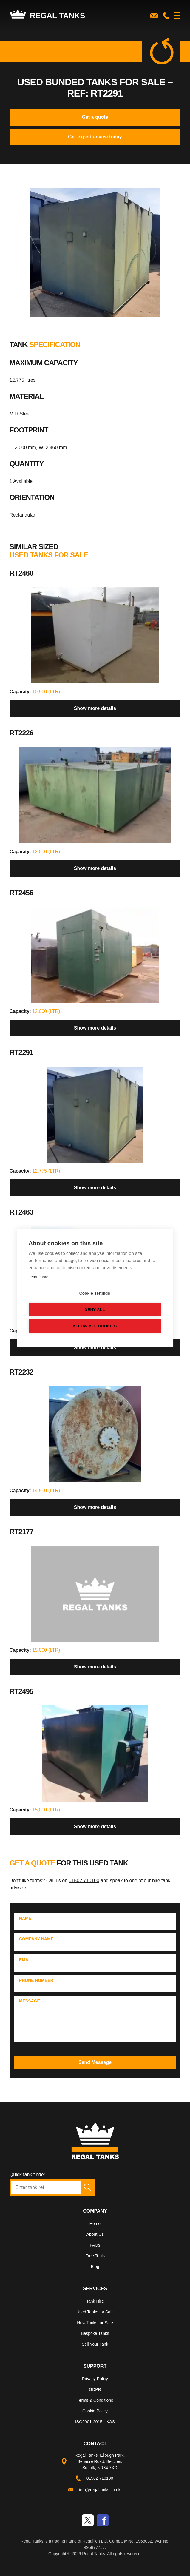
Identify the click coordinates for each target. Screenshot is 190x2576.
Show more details (95, 708)
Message (29, 2001)
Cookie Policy (95, 2411)
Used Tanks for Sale (95, 2312)
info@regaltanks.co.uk (100, 2489)
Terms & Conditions (95, 2400)
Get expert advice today (95, 136)
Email (25, 1959)
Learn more (38, 1277)
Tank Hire (95, 2301)
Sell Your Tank (95, 2344)
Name (25, 1918)
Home (95, 2223)
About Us (95, 2234)
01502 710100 (84, 1880)
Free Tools (95, 2255)
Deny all (94, 1309)
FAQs (95, 2245)
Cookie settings (94, 1293)
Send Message (95, 2062)
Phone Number (36, 1980)
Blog (95, 2266)
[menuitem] (95, 2224)
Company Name (36, 1938)
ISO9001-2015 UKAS (95, 2421)
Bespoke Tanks (95, 2333)
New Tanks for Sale (95, 2322)
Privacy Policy (95, 2378)
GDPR (95, 2389)
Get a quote (95, 117)
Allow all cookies (94, 1326)
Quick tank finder (27, 2174)
